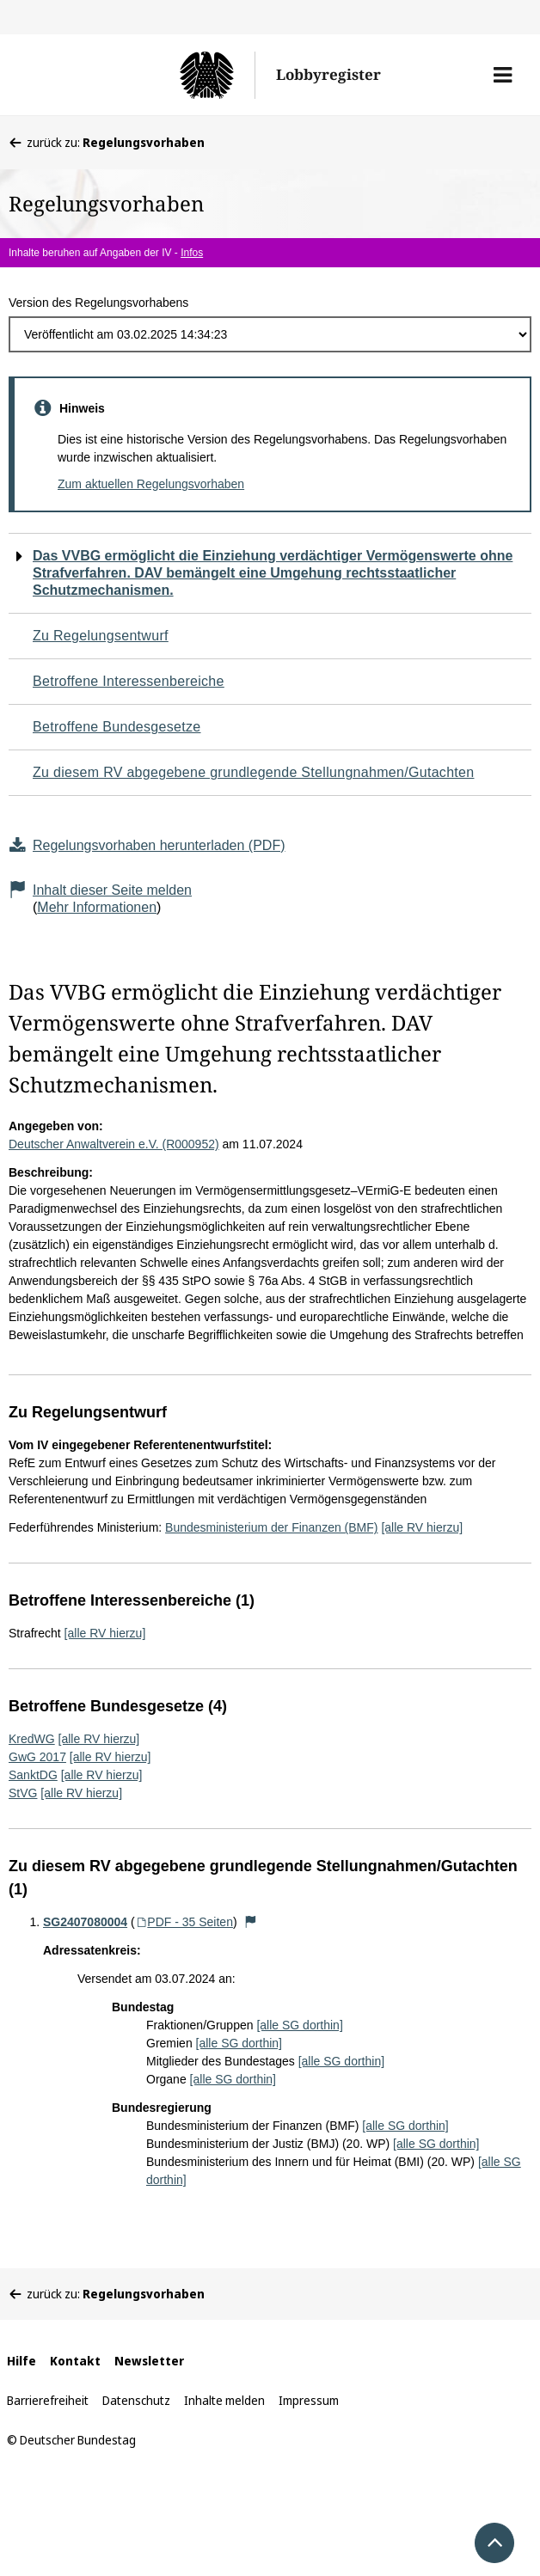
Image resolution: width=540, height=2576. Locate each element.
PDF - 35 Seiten (184, 1922)
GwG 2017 (37, 1757)
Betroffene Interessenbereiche (128, 681)
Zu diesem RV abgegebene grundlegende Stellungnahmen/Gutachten (253, 772)
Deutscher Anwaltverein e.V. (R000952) (114, 1144)
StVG (23, 1793)
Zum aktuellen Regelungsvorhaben (151, 484)
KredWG (32, 1739)
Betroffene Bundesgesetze (117, 726)
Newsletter (149, 2361)
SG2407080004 (85, 1922)
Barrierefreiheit (48, 2400)
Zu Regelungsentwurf (101, 635)
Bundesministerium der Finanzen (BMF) (271, 1527)
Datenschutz (136, 2400)
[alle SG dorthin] (299, 2025)
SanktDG (33, 1775)
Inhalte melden (224, 2400)
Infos (192, 253)
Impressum (309, 2400)
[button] (503, 75)
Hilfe (21, 2361)
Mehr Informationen (96, 907)
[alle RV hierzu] (422, 1527)
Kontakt (75, 2361)
